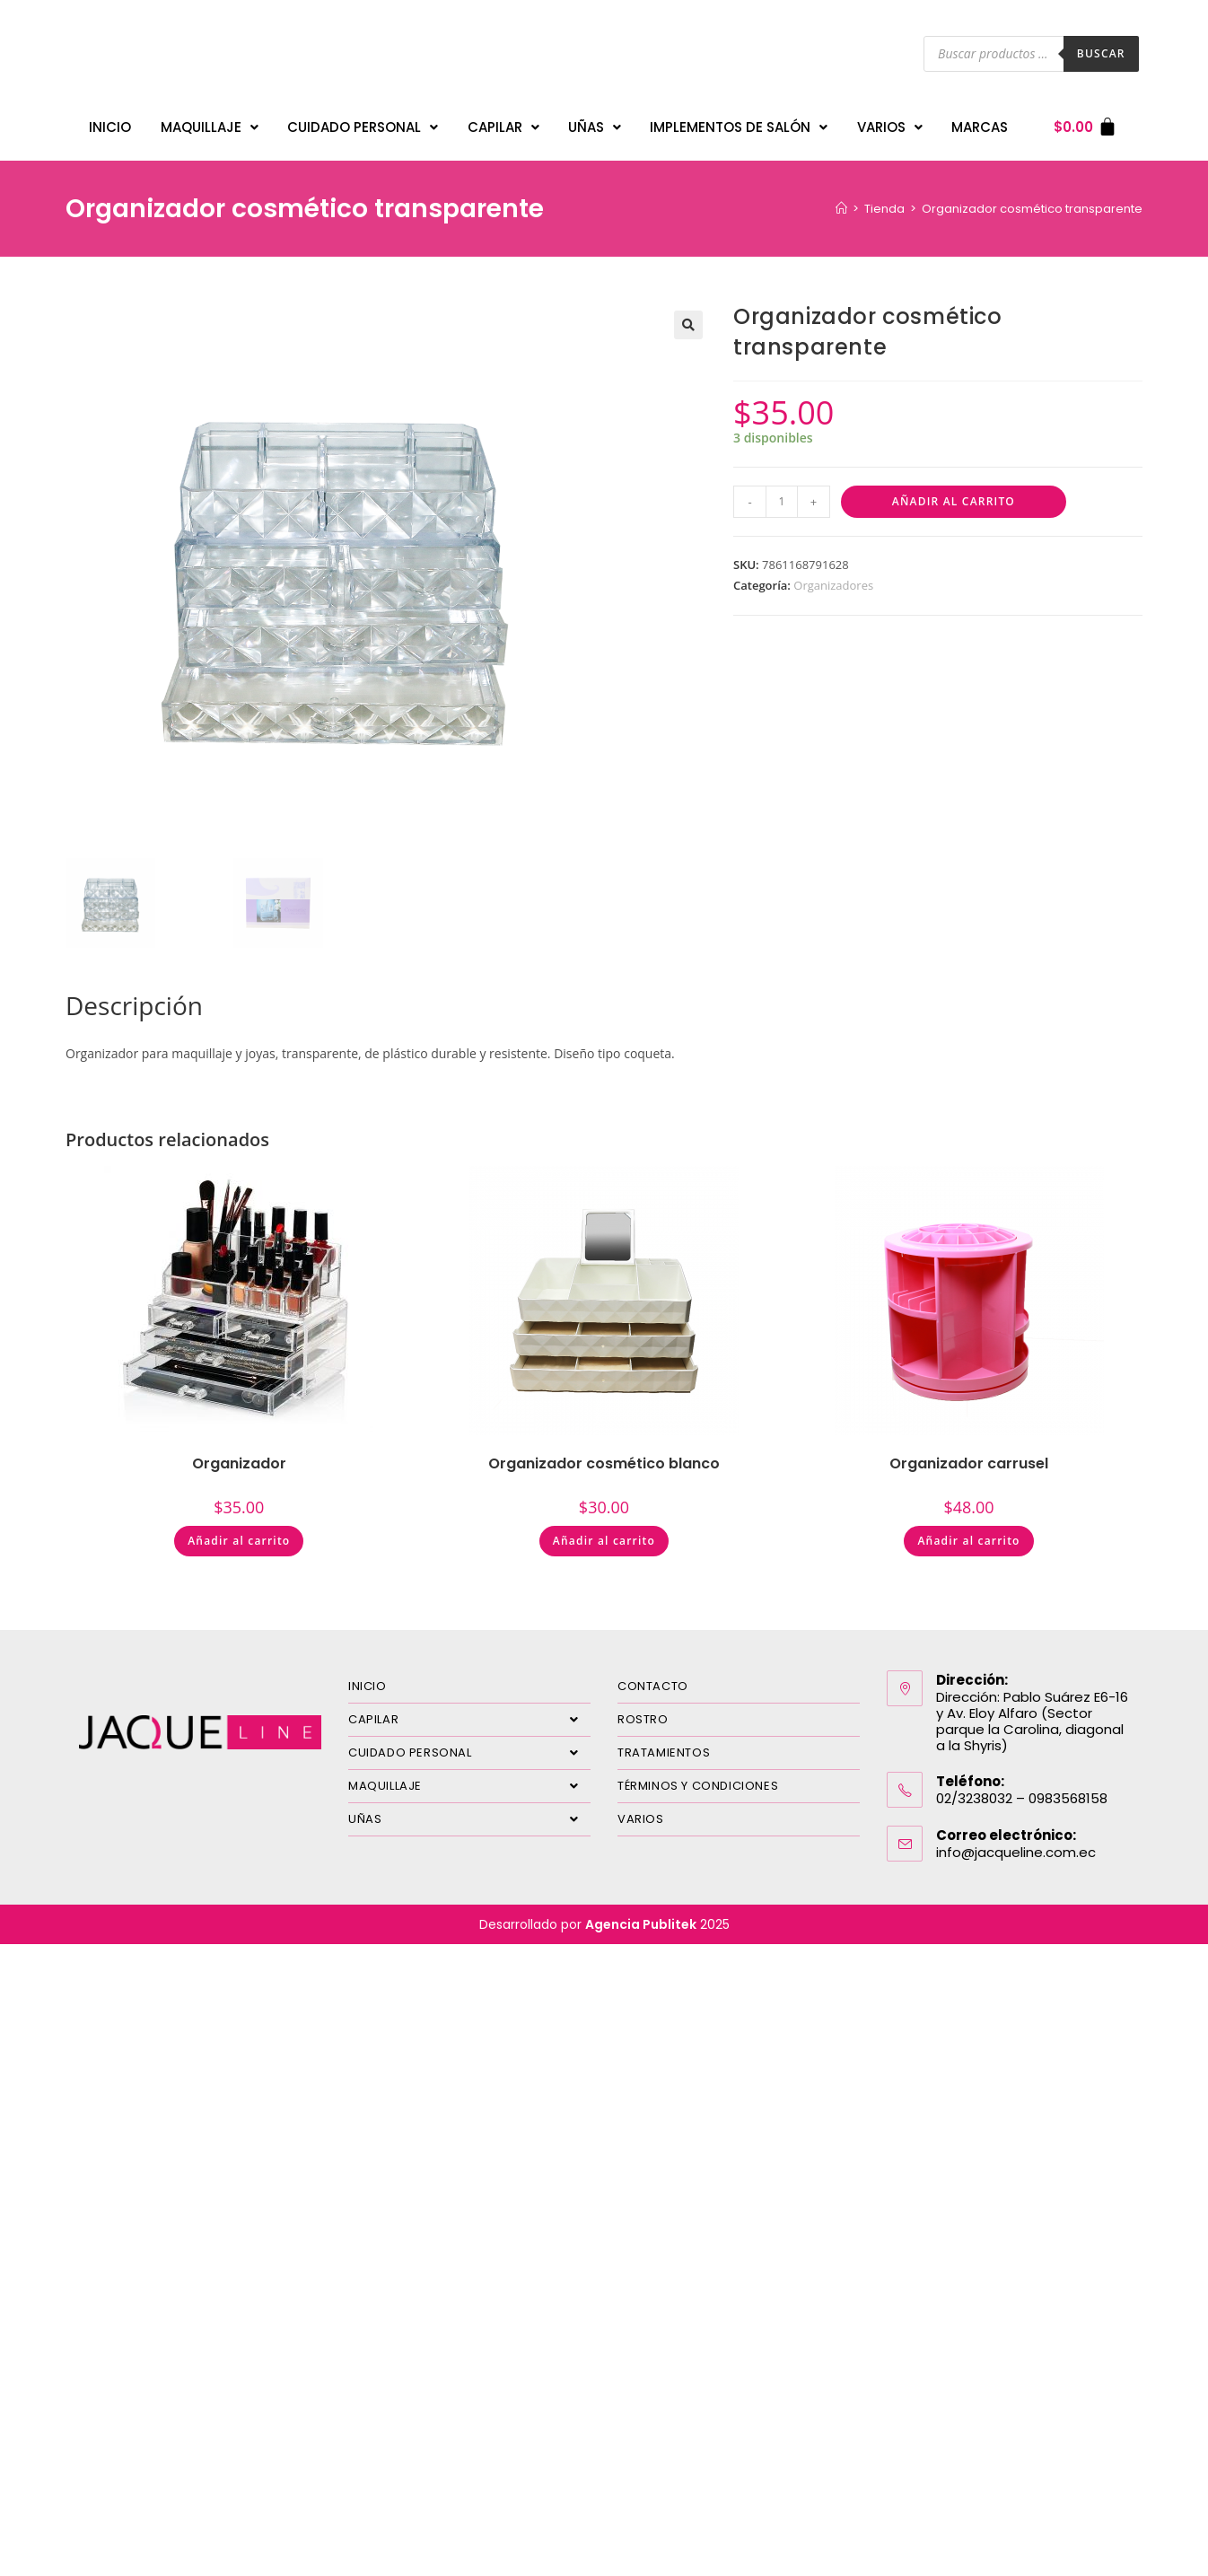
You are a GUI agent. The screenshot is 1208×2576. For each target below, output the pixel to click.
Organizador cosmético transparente (1032, 199)
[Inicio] (841, 199)
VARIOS (890, 122)
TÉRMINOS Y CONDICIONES (697, 1776)
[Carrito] (1085, 122)
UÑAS (594, 122)
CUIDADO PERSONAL (362, 122)
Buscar (1101, 53)
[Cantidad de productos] (782, 493)
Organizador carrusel (968, 1454)
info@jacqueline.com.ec (1016, 1843)
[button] (688, 316)
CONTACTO (652, 1677)
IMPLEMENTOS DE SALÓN (738, 122)
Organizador (239, 1454)
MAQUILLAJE (209, 122)
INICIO (110, 122)
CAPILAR (503, 122)
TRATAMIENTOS (663, 1743)
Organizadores (833, 576)
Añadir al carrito (953, 492)
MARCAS (979, 122)
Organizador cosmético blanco (604, 1454)
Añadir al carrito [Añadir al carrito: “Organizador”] (239, 1531)
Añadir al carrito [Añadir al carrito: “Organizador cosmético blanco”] (604, 1531)
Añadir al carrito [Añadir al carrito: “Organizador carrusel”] (968, 1531)
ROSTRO (643, 1710)
